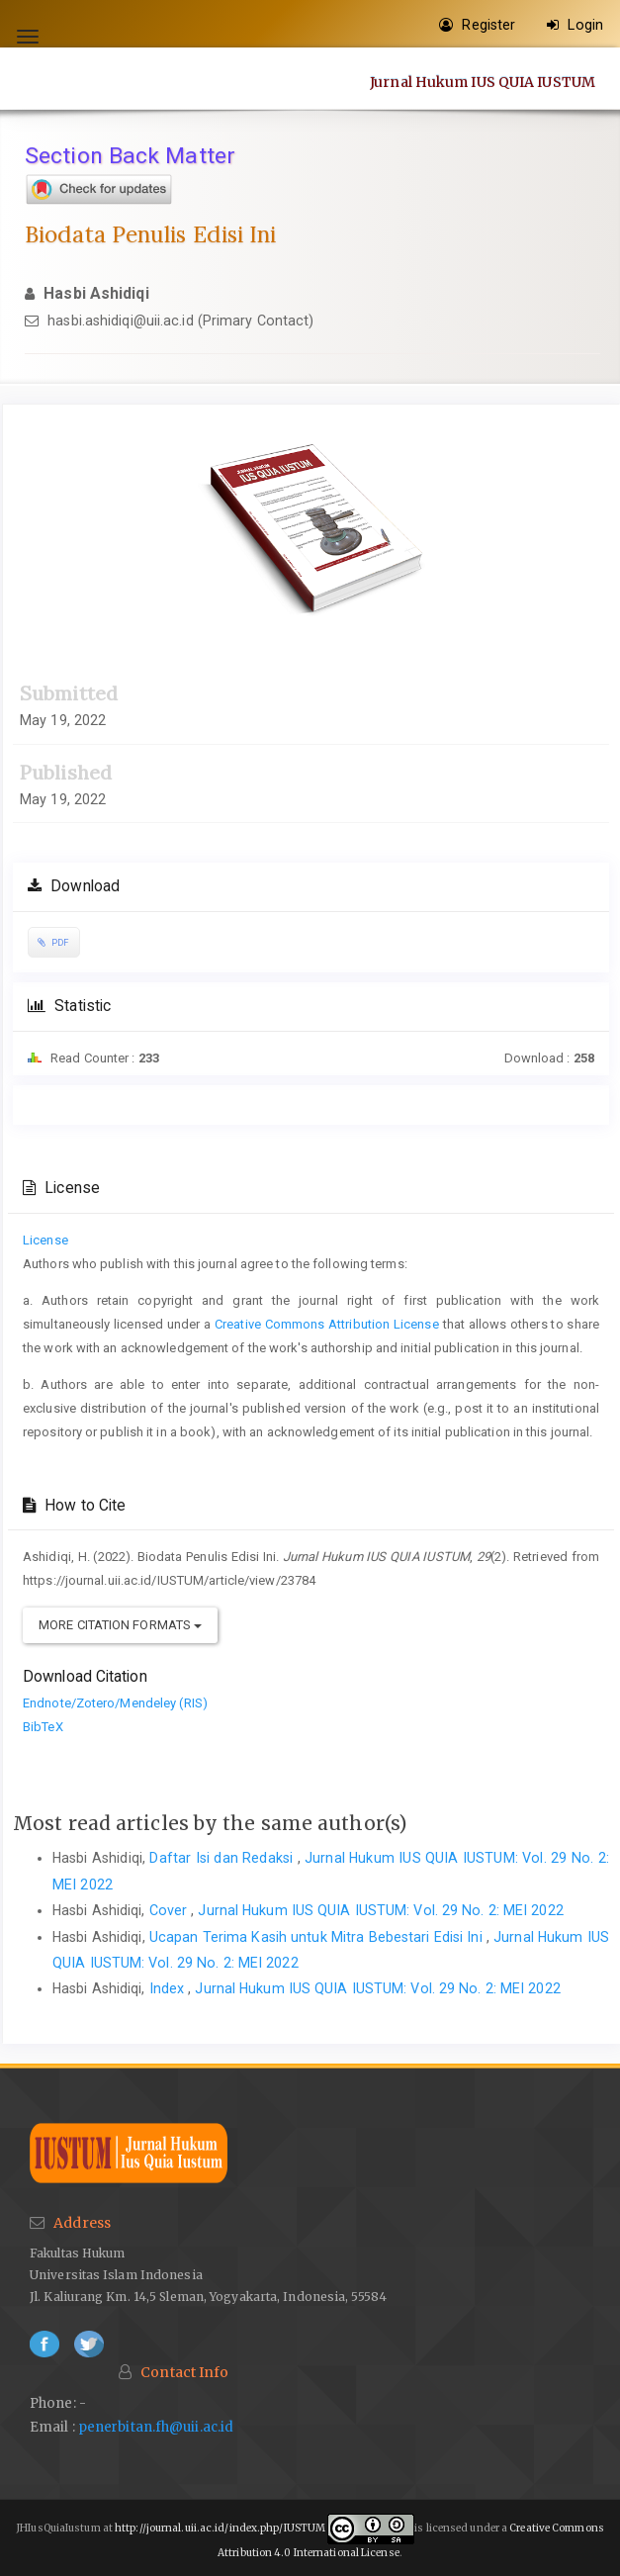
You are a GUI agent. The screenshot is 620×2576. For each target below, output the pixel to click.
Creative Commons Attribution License (327, 1324)
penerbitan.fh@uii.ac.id (155, 2427)
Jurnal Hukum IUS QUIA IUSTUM (482, 81)
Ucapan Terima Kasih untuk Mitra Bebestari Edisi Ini (318, 1937)
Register (477, 25)
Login (575, 25)
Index (169, 1988)
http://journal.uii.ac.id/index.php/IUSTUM (220, 2529)
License (45, 1240)
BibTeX (43, 1726)
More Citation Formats (120, 1624)
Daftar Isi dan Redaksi (223, 1858)
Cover (170, 1910)
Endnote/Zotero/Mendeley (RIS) (115, 1703)
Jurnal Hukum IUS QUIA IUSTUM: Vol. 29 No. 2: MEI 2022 (380, 1910)
